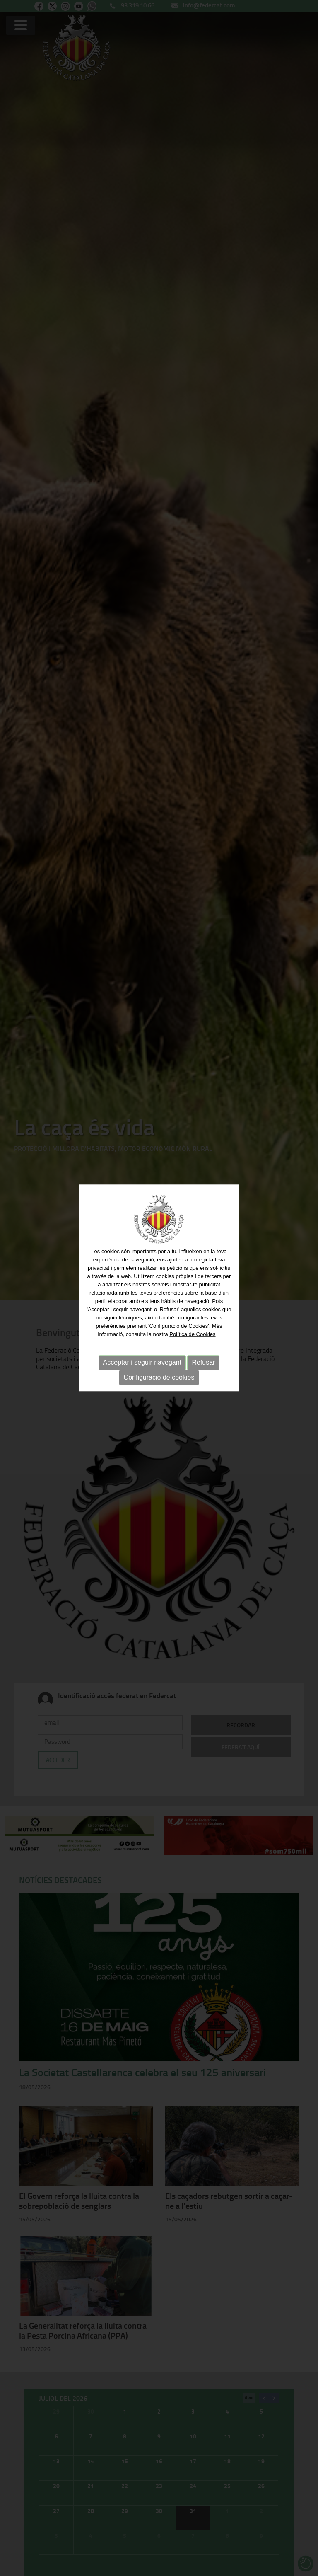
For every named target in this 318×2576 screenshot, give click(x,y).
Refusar (203, 1362)
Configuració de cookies (159, 1377)
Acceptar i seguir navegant (142, 1362)
